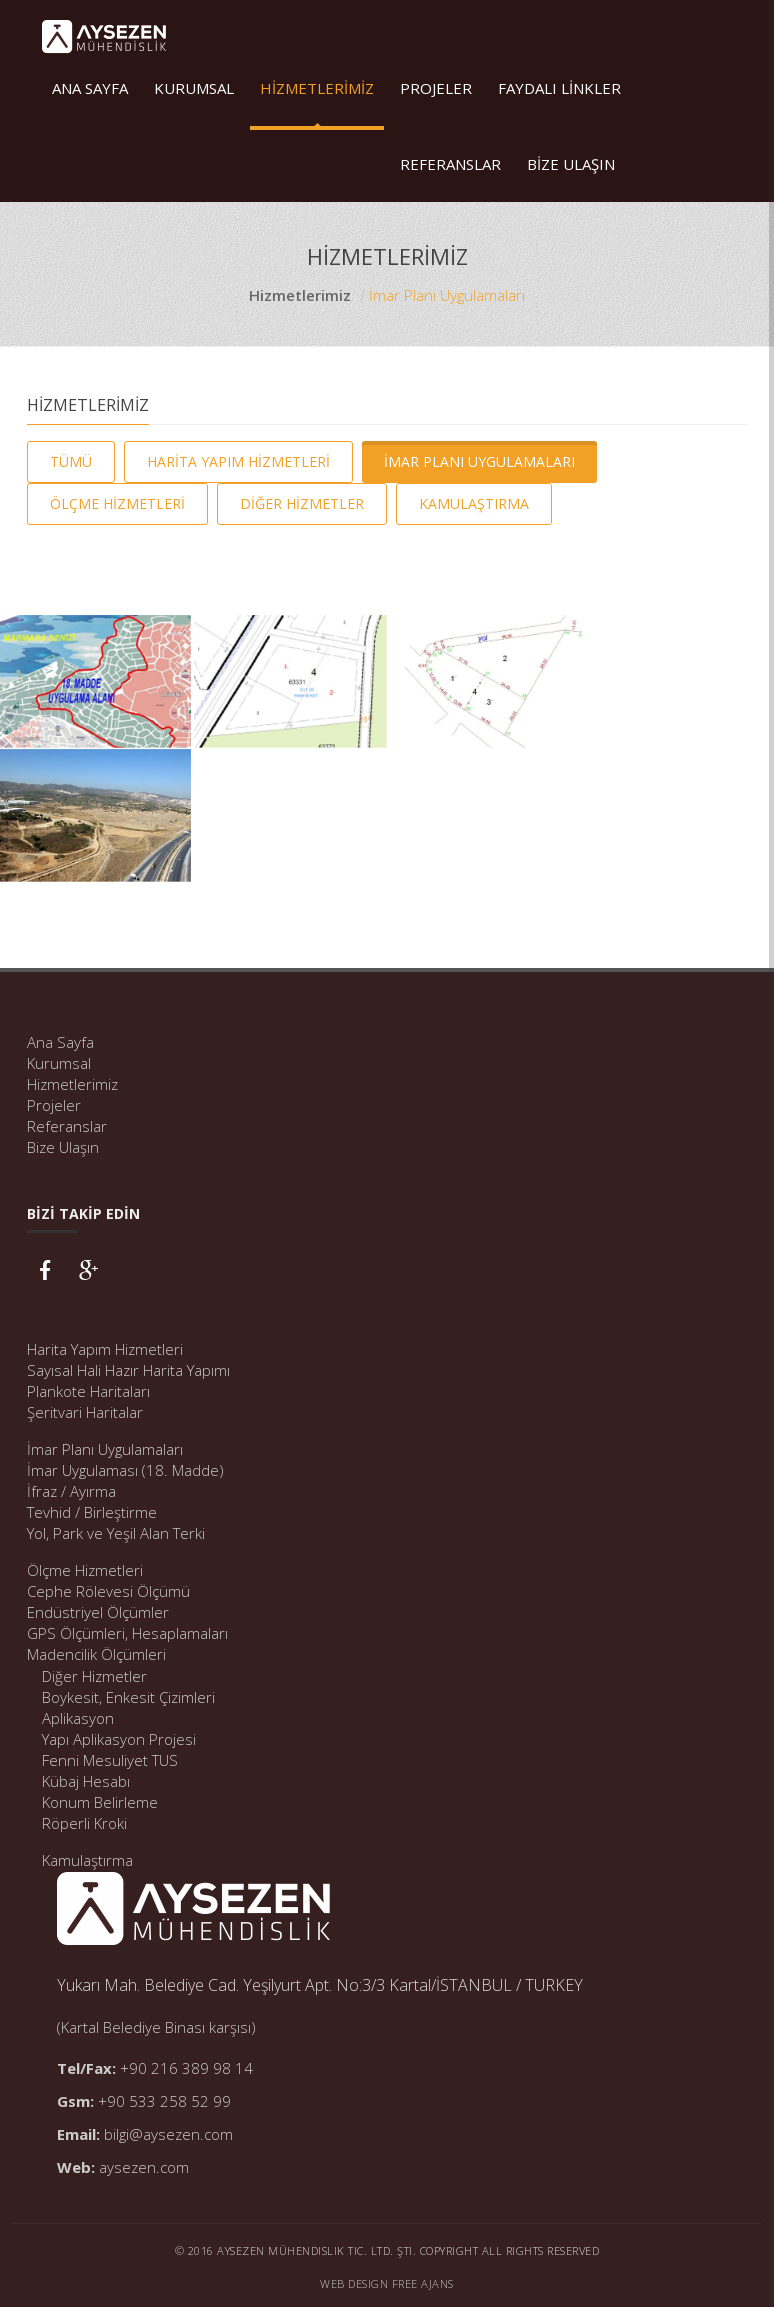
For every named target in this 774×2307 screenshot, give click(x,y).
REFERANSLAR (450, 164)
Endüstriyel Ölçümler (98, 1612)
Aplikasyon (78, 1718)
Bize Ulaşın (63, 1147)
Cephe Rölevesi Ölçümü (108, 1591)
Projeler (54, 1105)
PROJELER (436, 88)
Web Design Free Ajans (387, 2283)
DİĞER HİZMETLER (302, 503)
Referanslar (67, 1126)
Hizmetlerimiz (300, 295)
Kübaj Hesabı (86, 1781)
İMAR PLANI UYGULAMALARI (479, 461)
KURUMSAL (194, 88)
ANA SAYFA (90, 88)
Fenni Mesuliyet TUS (110, 1760)
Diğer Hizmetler (94, 1676)
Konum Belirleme (100, 1802)
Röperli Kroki (84, 1823)
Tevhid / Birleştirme (92, 1512)
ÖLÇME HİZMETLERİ (117, 503)
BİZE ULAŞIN (571, 164)
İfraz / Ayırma (71, 1491)
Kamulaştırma (87, 1860)
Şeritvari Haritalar (85, 1412)
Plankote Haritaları (88, 1391)
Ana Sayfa (60, 1042)
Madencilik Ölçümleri (96, 1654)
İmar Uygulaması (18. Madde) (125, 1470)
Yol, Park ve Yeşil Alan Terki (116, 1533)
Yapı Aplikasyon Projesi (119, 1739)
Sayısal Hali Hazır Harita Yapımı (128, 1370)
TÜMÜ (71, 461)
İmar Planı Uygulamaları (105, 1449)
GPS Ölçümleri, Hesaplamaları (127, 1633)
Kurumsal (59, 1063)
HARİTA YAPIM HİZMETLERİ (238, 461)
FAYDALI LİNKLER (559, 88)
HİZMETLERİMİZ (317, 88)
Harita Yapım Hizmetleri (105, 1349)
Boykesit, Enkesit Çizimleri (128, 1697)
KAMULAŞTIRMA (474, 503)
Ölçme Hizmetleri (85, 1570)
